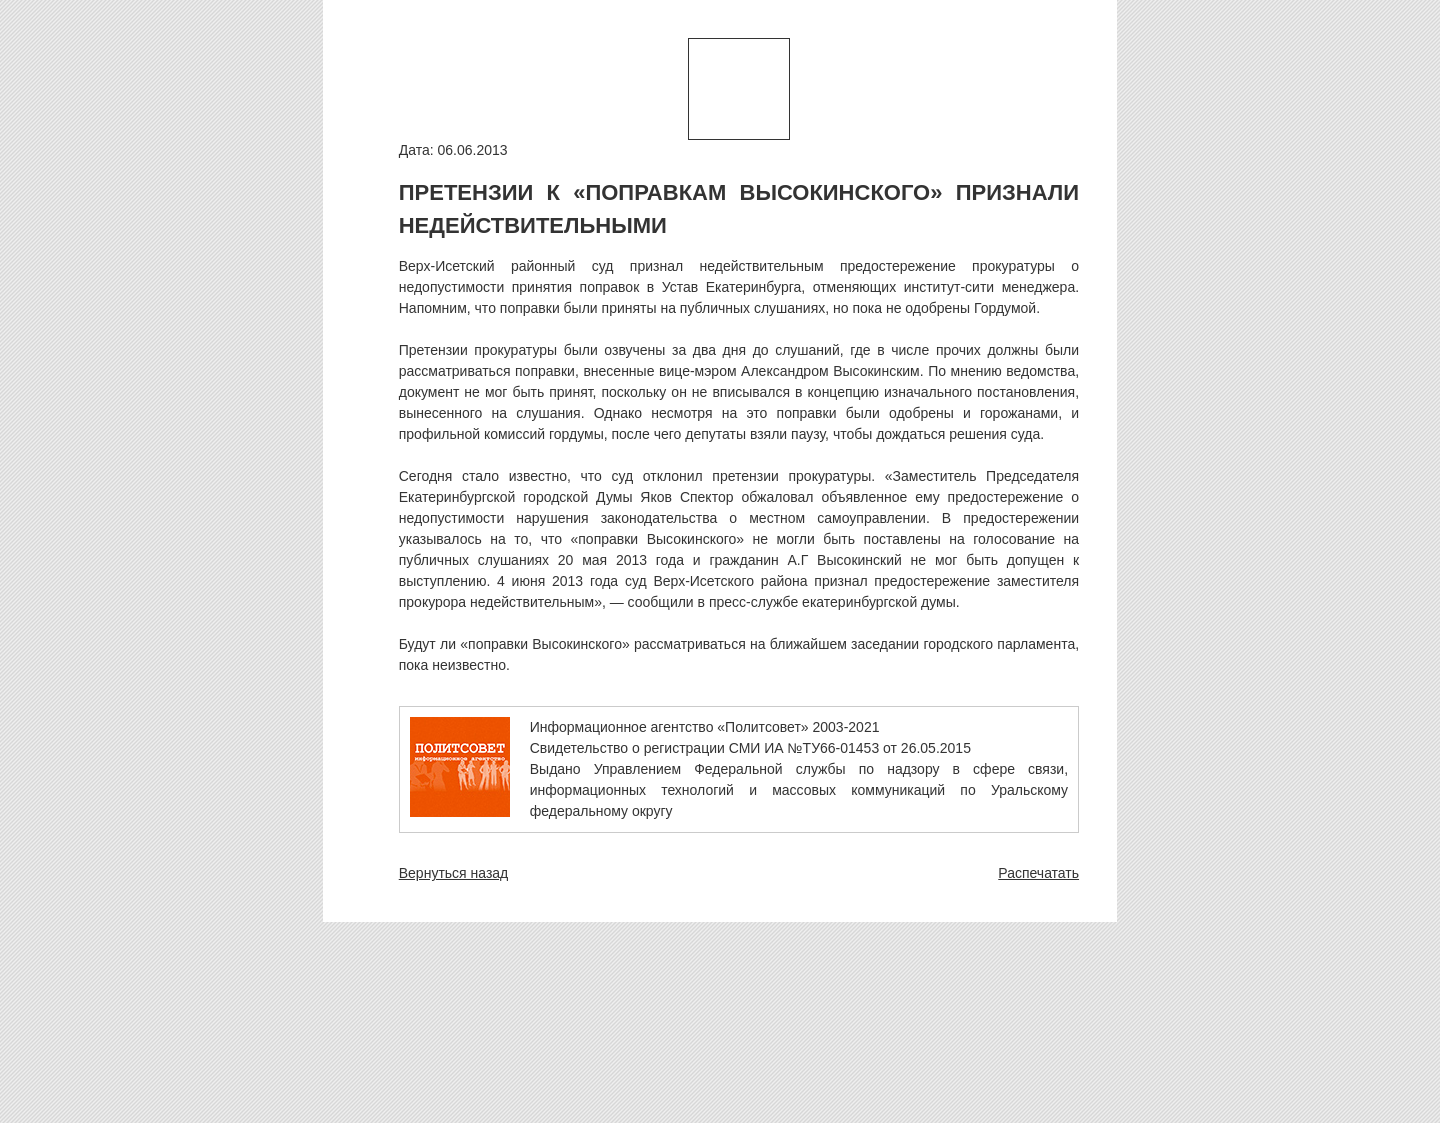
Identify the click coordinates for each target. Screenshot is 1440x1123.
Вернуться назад (454, 873)
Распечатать (1038, 873)
